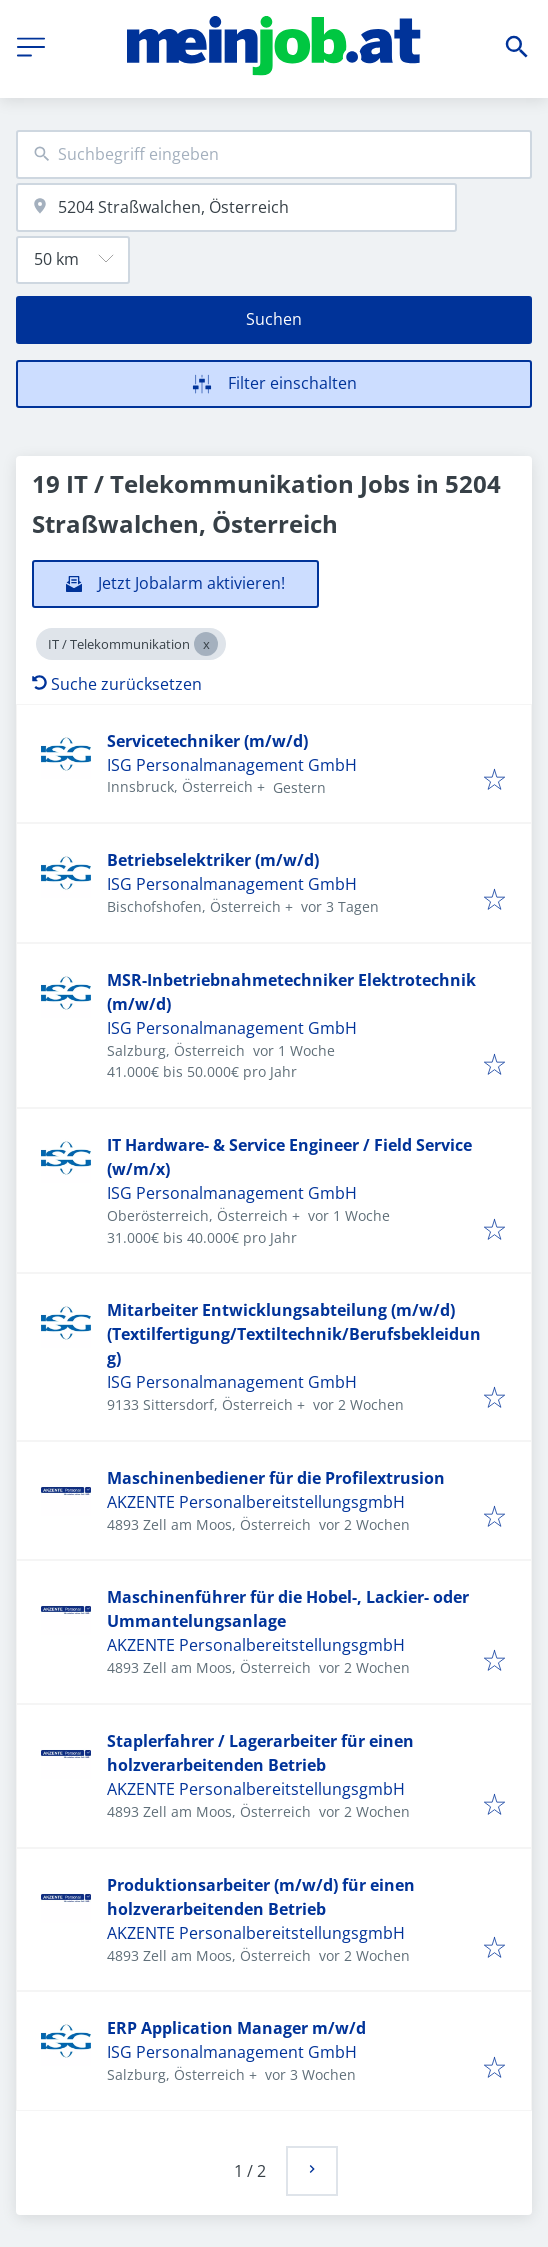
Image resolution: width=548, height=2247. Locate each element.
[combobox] (274, 154)
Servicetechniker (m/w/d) (207, 741)
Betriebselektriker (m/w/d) (213, 860)
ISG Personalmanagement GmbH (232, 765)
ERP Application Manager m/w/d (236, 2028)
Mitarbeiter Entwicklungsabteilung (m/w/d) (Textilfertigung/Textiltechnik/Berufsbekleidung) (294, 1334)
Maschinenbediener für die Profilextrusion (276, 1478)
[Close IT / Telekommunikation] (206, 644)
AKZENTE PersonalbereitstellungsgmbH (256, 1502)
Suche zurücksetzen (117, 684)
